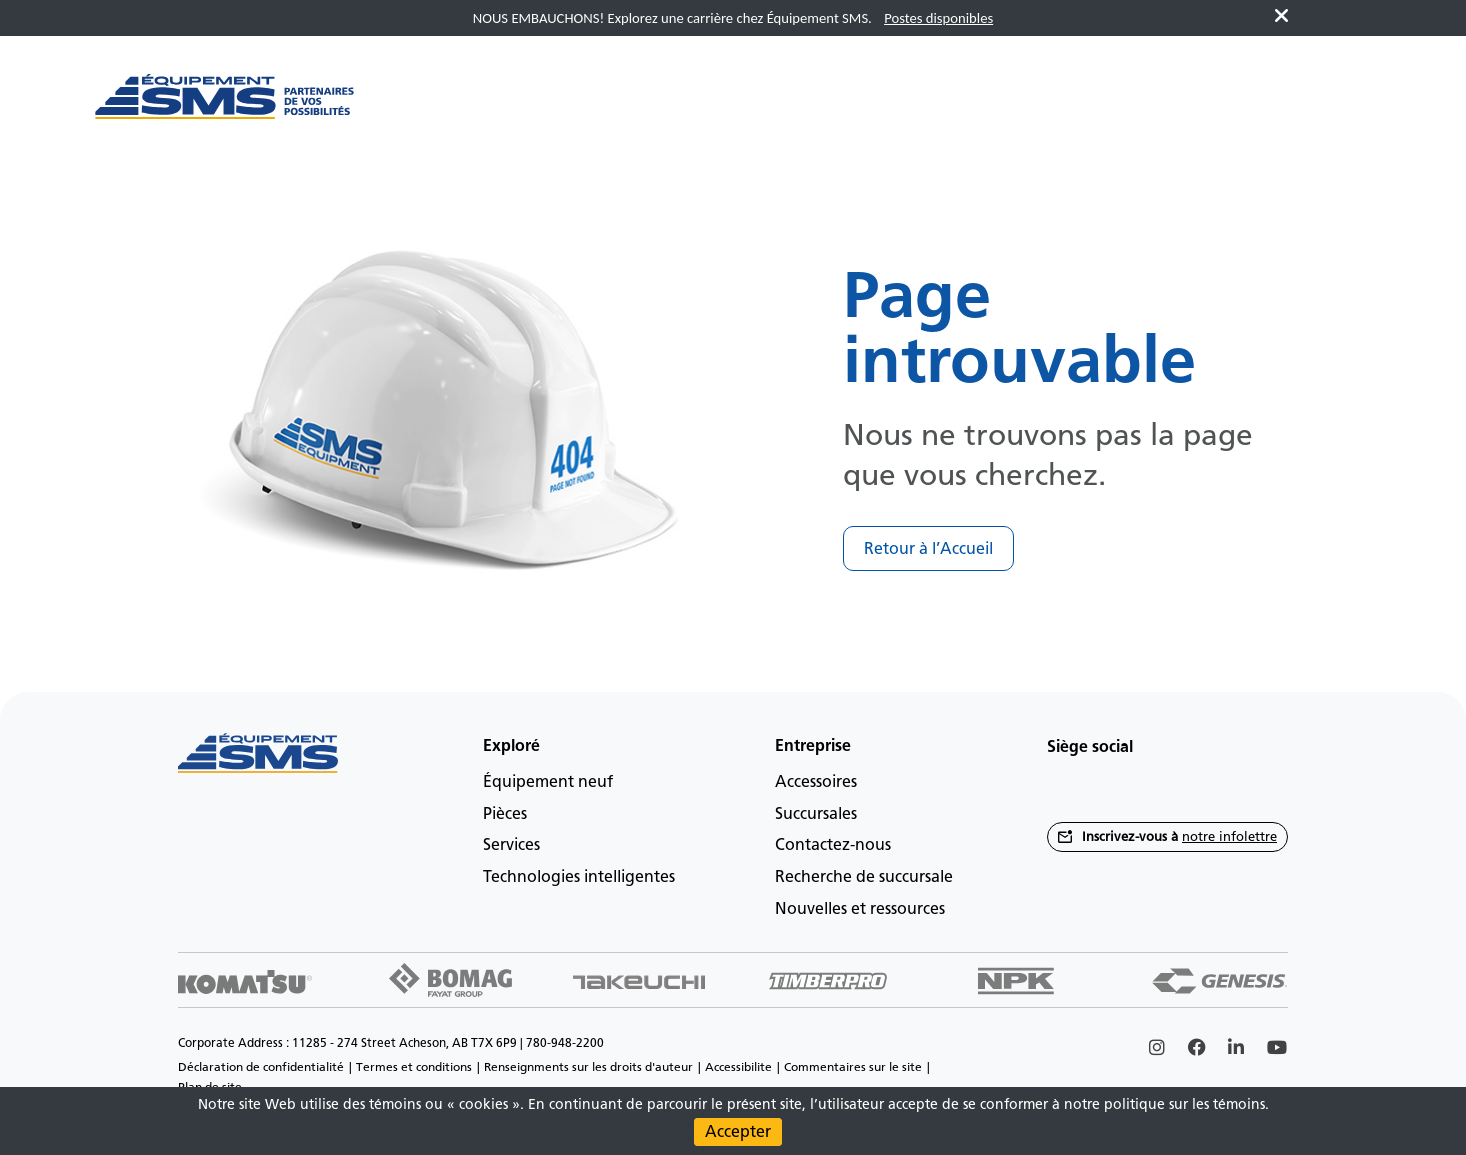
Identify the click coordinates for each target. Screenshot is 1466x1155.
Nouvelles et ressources (860, 908)
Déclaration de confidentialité (261, 1067)
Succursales (816, 813)
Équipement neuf (548, 781)
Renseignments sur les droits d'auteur (588, 1067)
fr (1338, 106)
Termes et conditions (414, 1067)
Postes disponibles (938, 18)
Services (511, 844)
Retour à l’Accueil (928, 548)
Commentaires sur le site (853, 1067)
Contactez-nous (833, 844)
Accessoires (816, 781)
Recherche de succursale (864, 876)
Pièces (505, 813)
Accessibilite (738, 1067)
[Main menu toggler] (436, 107)
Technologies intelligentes (579, 876)
